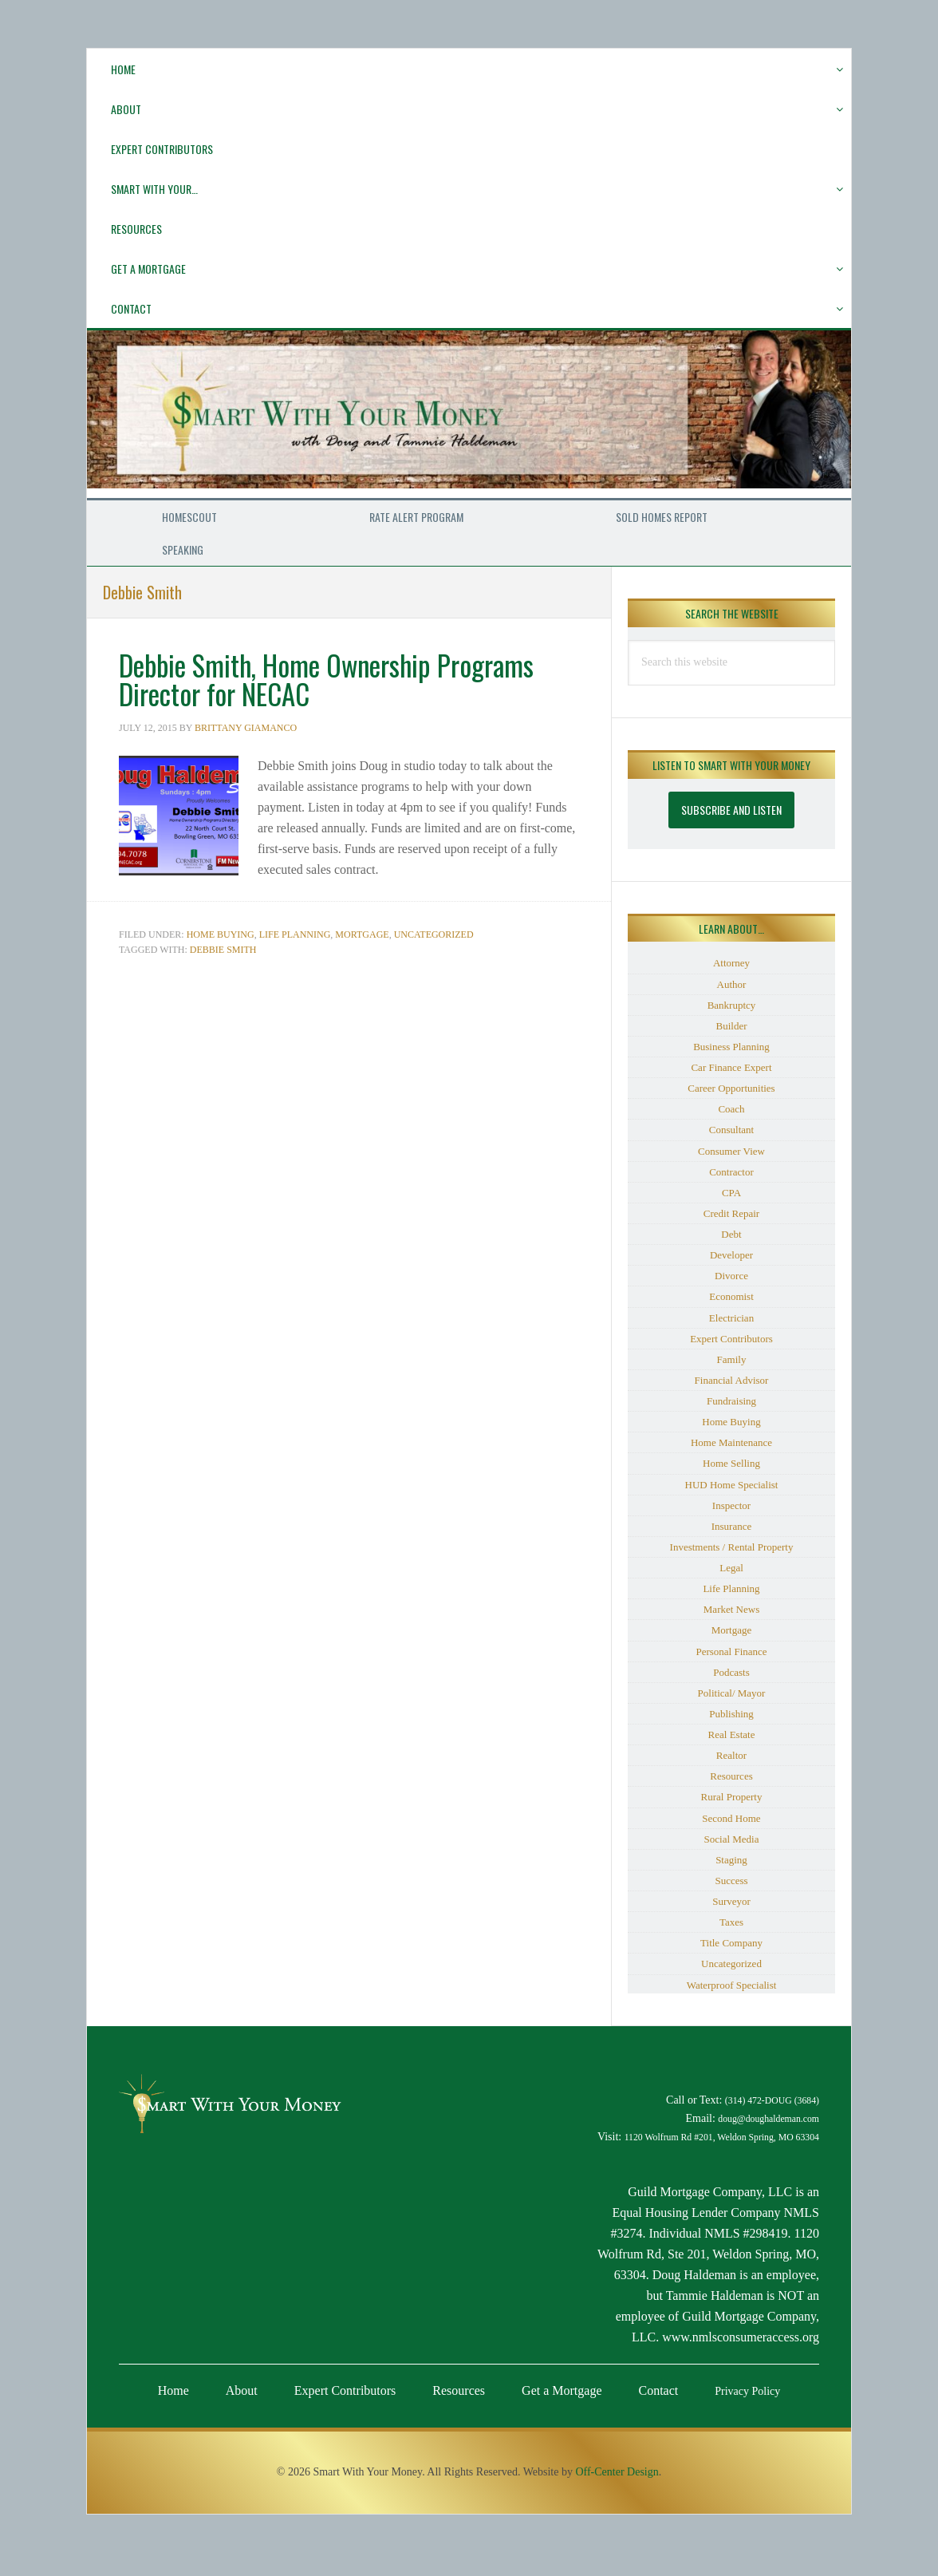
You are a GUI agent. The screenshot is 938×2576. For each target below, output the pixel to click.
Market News (731, 1609)
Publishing (731, 1714)
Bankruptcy (731, 1005)
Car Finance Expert (731, 1067)
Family (732, 1359)
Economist (731, 1296)
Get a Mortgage (561, 2390)
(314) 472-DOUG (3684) (772, 2101)
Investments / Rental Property (732, 1547)
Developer (731, 1255)
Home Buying (220, 934)
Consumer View (731, 1151)
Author (732, 984)
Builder (731, 1026)
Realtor (731, 1755)
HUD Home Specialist (731, 1485)
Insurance (731, 1526)
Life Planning (295, 934)
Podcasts (731, 1672)
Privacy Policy (747, 2391)
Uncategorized (434, 934)
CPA (731, 1193)
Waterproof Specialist (732, 1985)
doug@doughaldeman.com (768, 2119)
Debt (731, 1234)
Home (173, 2390)
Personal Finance (731, 1651)
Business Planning (731, 1047)
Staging (731, 1860)
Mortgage (361, 934)
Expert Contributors (731, 1339)
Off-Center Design (616, 2472)
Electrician (731, 1318)
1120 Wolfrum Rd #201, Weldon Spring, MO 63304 (722, 2137)
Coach (731, 1109)
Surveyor (731, 1901)
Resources (731, 1776)
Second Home (731, 1818)
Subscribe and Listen (731, 809)
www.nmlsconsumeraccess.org (740, 2337)
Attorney (731, 963)
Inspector (731, 1505)
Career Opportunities (731, 1088)
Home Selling (731, 1463)
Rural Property (732, 1797)
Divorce (731, 1276)
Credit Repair (731, 1213)
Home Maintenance (731, 1442)
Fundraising (731, 1401)
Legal (731, 1568)
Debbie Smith (223, 949)
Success (731, 1881)
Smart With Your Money (469, 414)
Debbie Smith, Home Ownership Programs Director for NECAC (336, 678)
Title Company (731, 1943)
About (242, 2390)
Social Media (731, 1839)
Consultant (731, 1130)
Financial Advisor (732, 1380)
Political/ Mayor (732, 1693)
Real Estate (731, 1734)
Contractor (731, 1172)
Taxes (731, 1922)
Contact (659, 2390)
